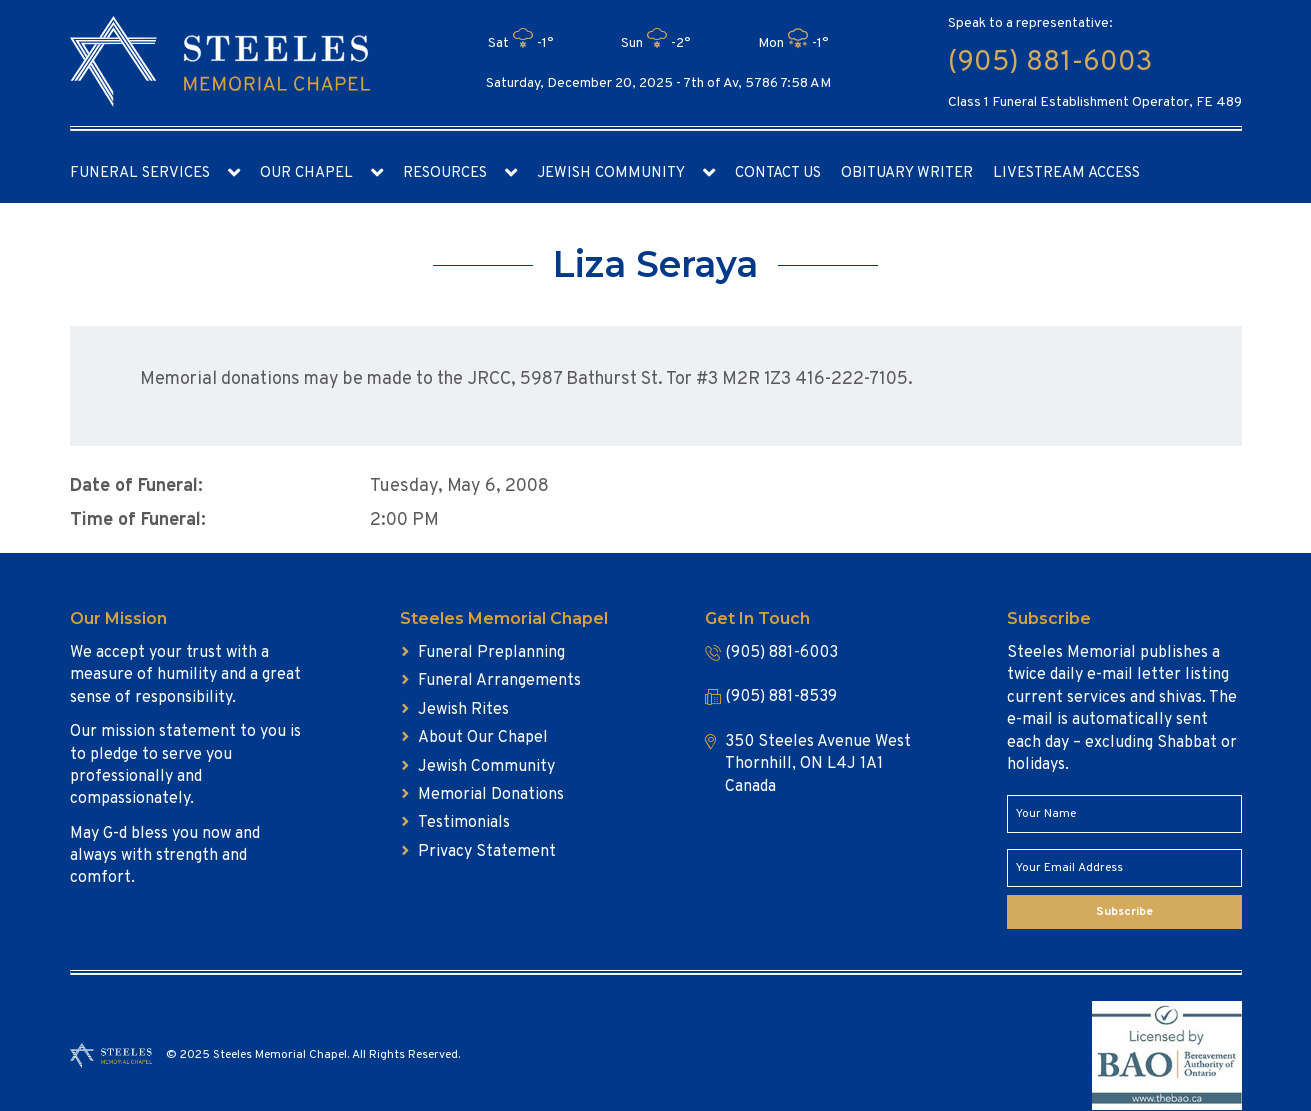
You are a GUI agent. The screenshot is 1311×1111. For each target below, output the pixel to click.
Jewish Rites (463, 710)
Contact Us (778, 173)
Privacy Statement (487, 852)
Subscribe (1124, 912)
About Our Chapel (483, 738)
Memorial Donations (491, 795)
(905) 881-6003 (1050, 63)
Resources (445, 173)
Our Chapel (306, 173)
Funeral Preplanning (491, 653)
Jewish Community (611, 173)
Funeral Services (140, 173)
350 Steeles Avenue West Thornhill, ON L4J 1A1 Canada (818, 764)
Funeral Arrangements (499, 681)
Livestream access (1066, 173)
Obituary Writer (907, 173)
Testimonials (464, 823)
